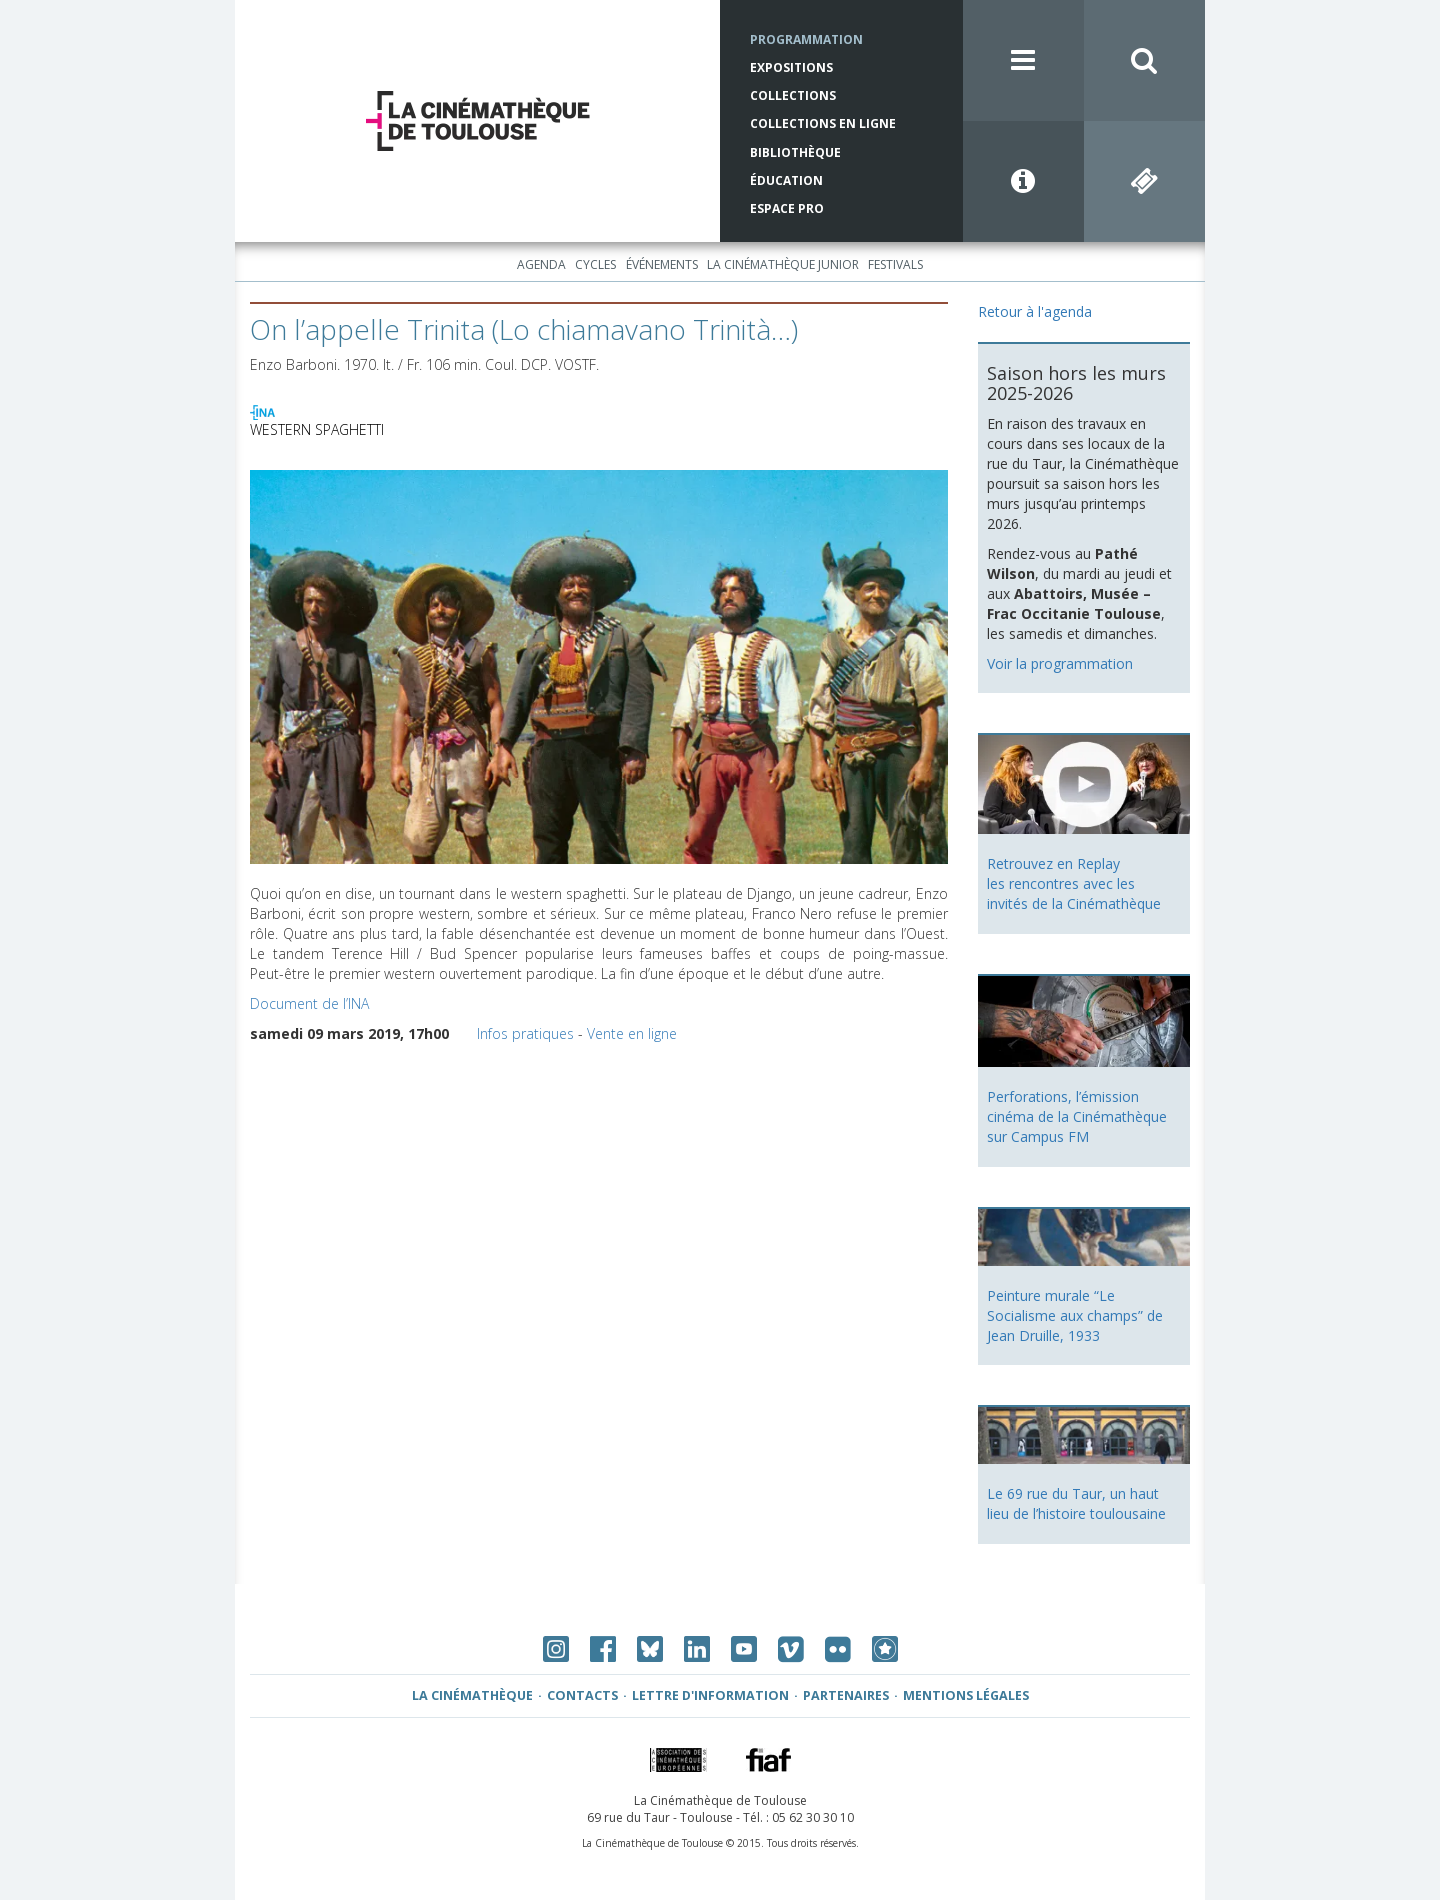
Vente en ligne (632, 1033)
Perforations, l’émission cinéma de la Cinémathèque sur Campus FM (1077, 1116)
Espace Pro (787, 208)
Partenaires (846, 1695)
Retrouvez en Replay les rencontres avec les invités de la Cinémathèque (1074, 883)
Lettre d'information (710, 1695)
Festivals (895, 264)
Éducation (786, 180)
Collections (793, 95)
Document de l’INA (309, 1003)
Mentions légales (966, 1695)
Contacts (582, 1695)
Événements (662, 264)
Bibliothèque (795, 152)
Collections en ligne (823, 123)
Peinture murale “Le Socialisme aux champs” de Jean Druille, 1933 (1075, 1315)
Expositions (791, 67)
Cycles (595, 264)
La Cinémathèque (472, 1695)
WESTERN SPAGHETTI (317, 429)
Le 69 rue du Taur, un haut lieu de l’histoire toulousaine (1076, 1503)
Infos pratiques (525, 1033)
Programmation (806, 39)
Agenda (541, 264)
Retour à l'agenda (1035, 311)
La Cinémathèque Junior (783, 264)
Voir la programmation (1060, 663)
